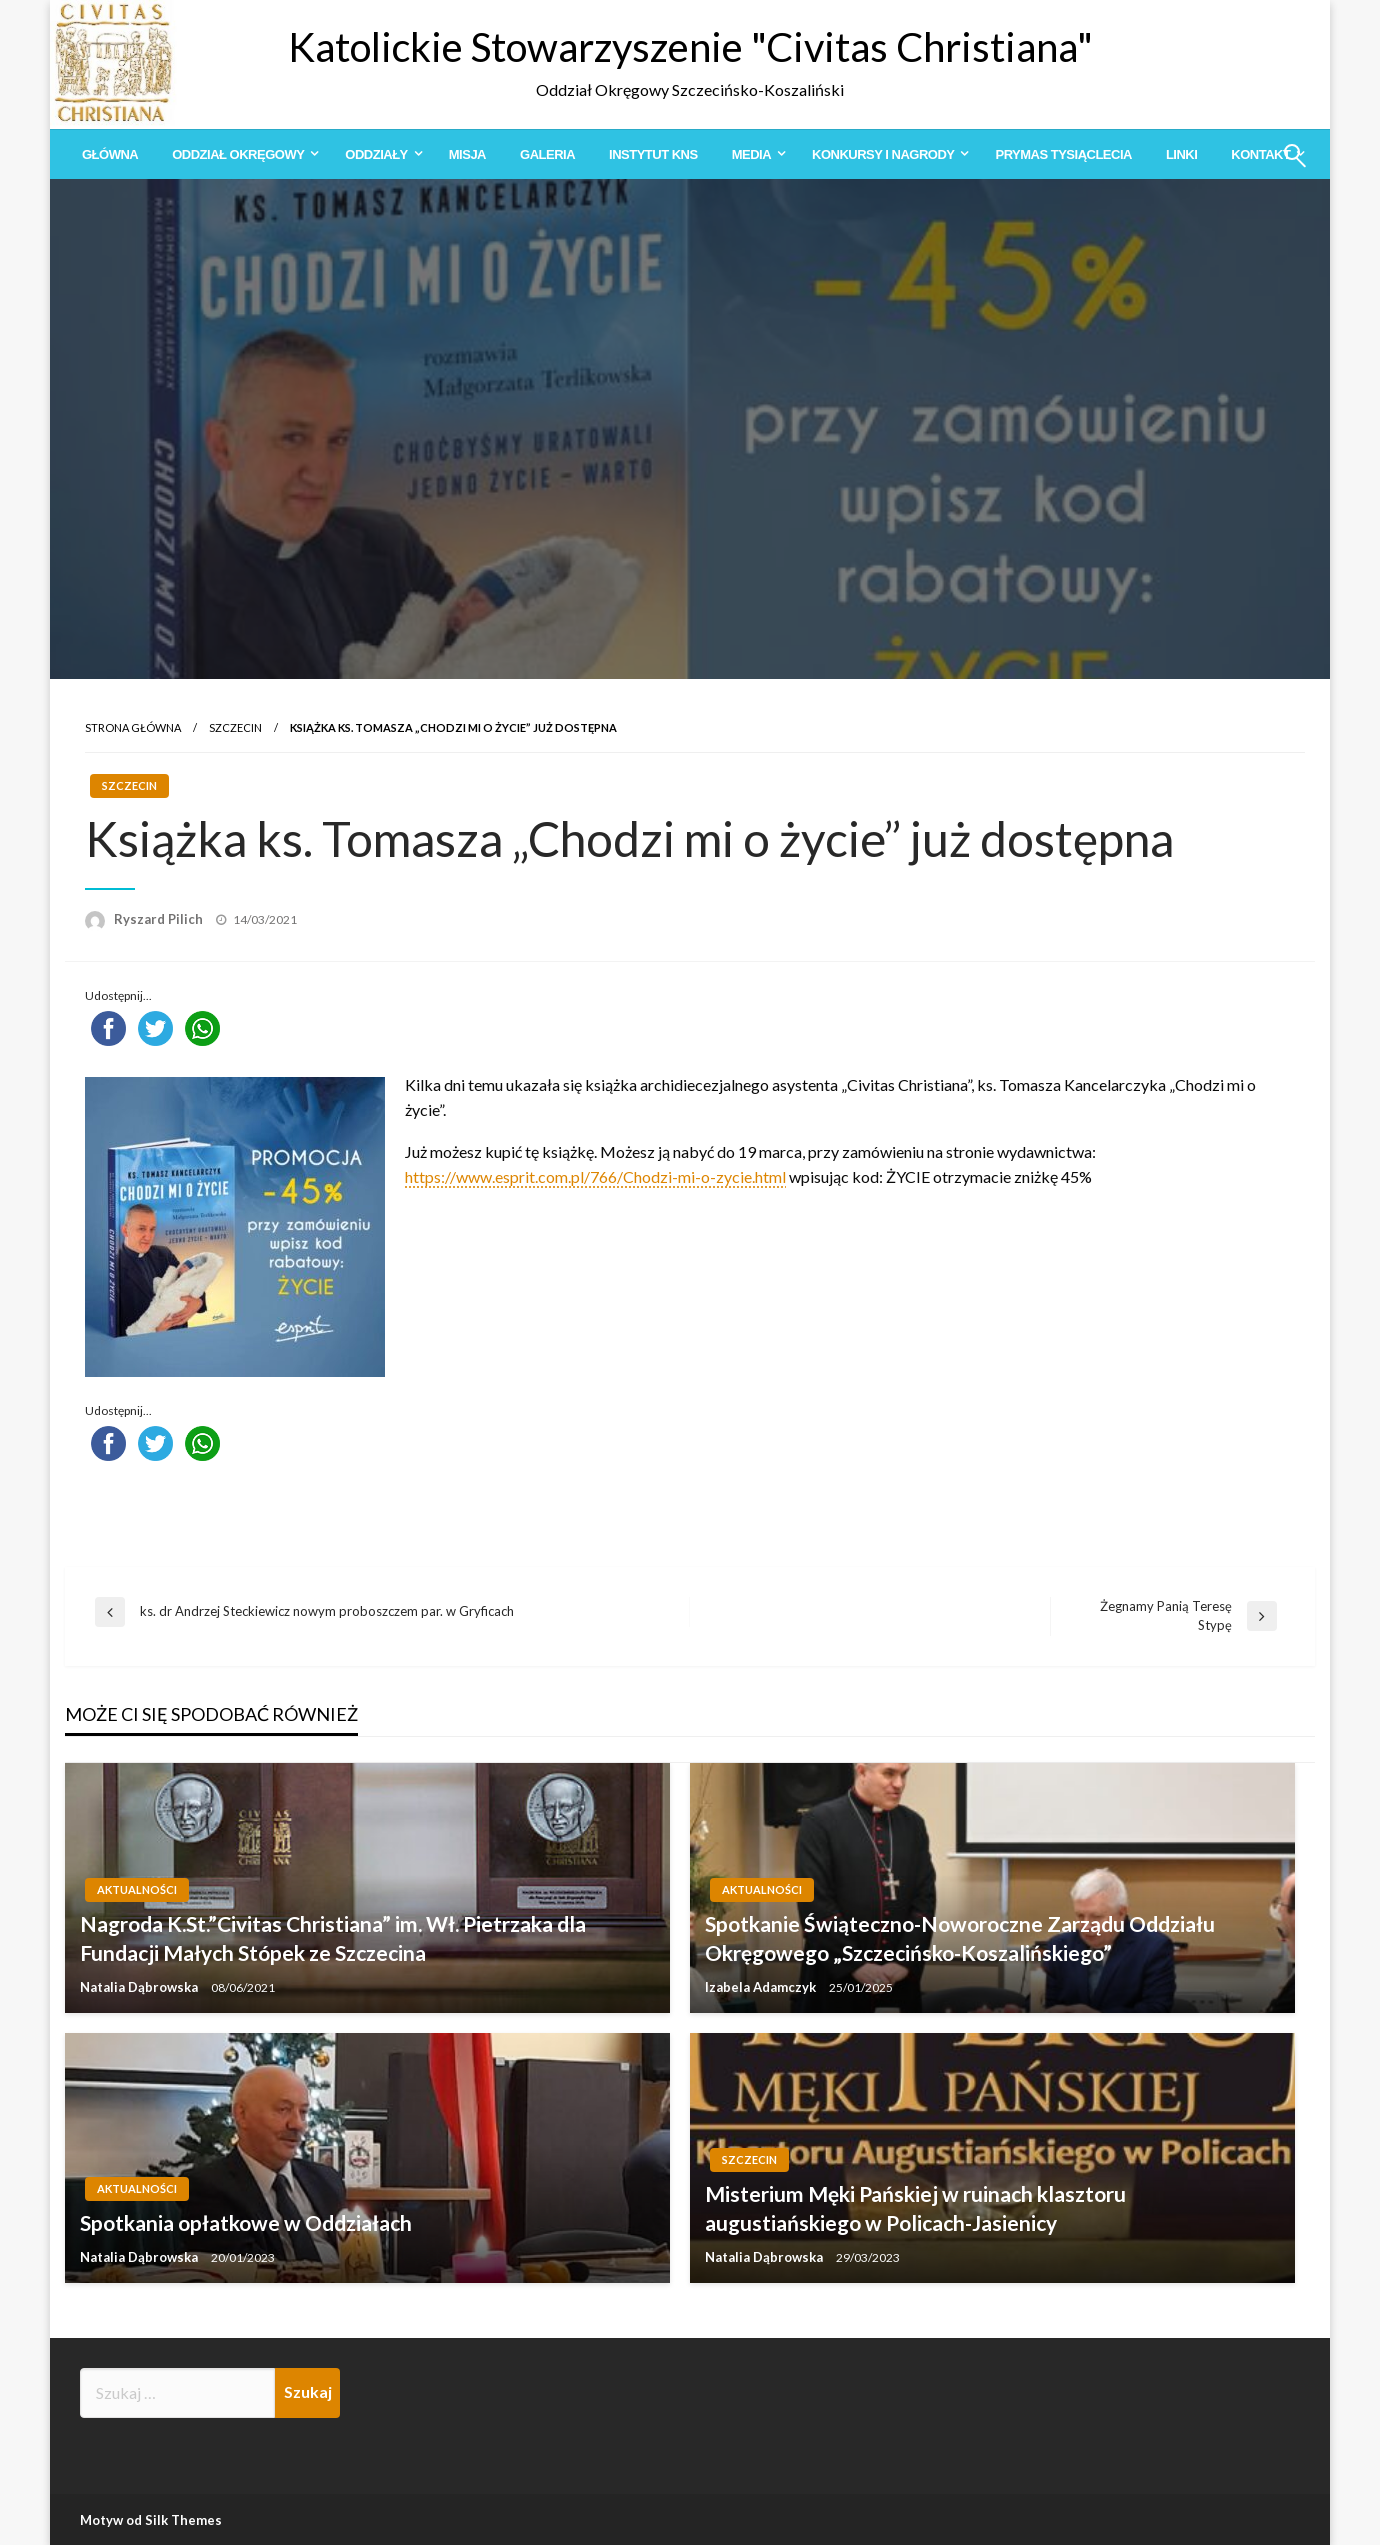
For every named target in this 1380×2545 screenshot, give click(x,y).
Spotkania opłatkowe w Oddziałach (246, 2222)
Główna (110, 154)
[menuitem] (110, 154)
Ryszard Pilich (160, 919)
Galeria (547, 154)
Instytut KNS (653, 154)
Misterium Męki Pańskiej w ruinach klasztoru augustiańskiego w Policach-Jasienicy (915, 2208)
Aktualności (137, 1889)
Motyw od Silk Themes (151, 2520)
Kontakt (1260, 154)
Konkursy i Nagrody (883, 154)
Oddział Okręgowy (238, 154)
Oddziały (376, 154)
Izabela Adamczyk (762, 1987)
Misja (467, 154)
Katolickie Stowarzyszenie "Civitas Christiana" (690, 47)
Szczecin (235, 727)
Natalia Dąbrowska (140, 1987)
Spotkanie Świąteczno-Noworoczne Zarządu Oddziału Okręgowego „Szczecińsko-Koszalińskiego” (960, 1938)
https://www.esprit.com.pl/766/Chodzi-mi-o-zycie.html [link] (595, 1176)
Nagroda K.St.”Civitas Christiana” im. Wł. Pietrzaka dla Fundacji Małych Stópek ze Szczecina (333, 1938)
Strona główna (133, 727)
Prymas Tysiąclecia (1063, 154)
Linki (1181, 154)
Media (751, 154)
